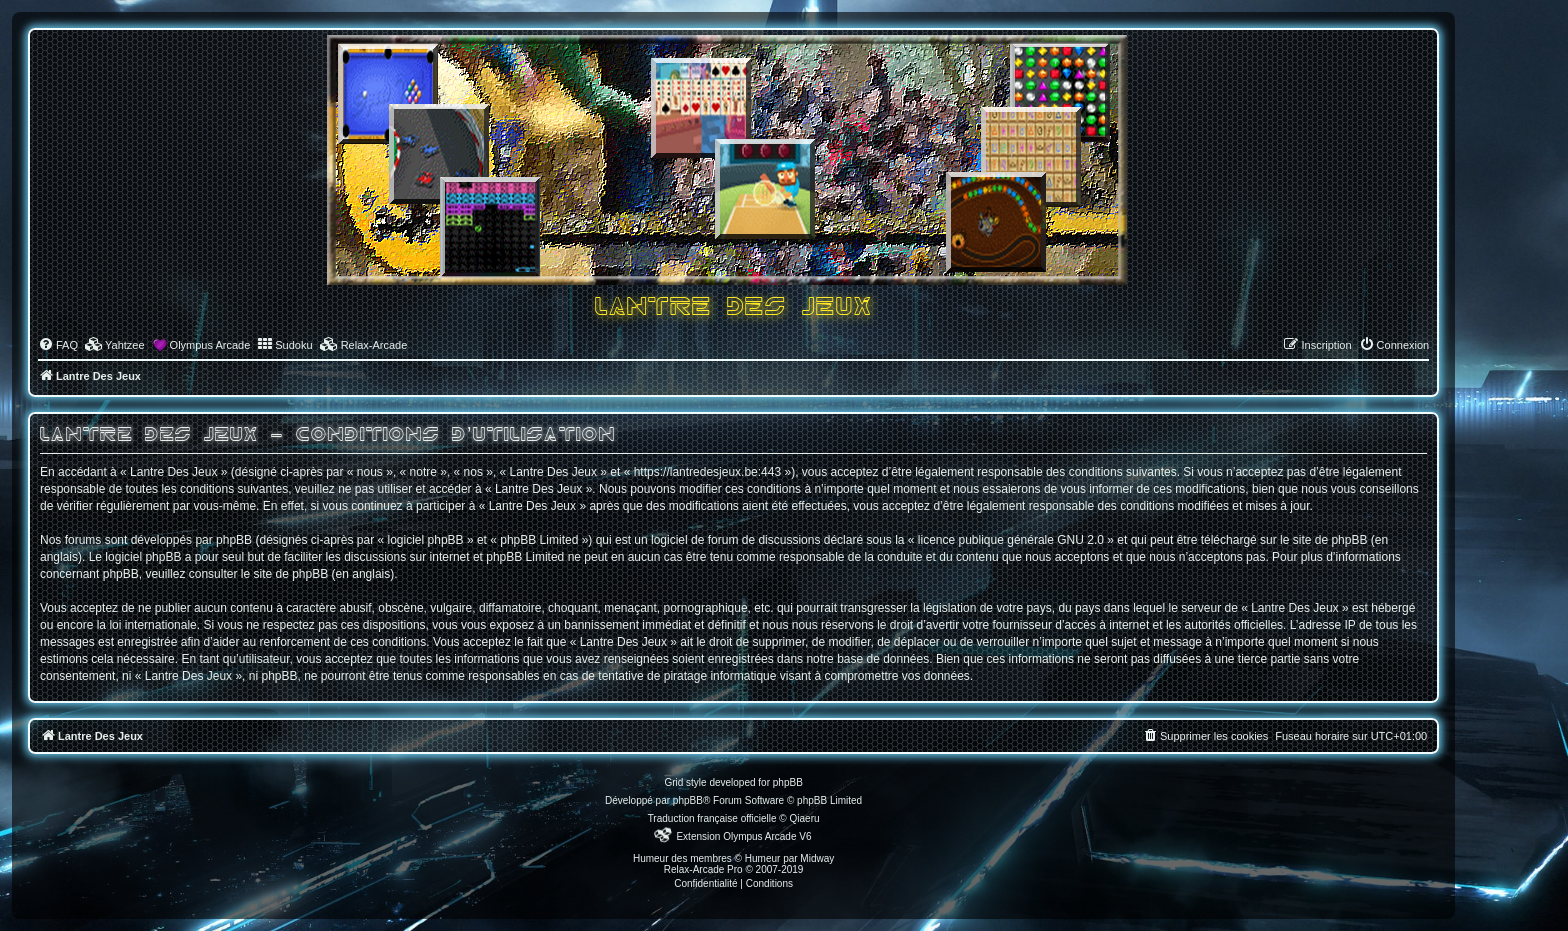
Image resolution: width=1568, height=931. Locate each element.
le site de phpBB (1323, 540)
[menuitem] (58, 345)
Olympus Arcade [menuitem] (210, 345)
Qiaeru (805, 818)
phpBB (688, 800)
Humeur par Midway (789, 858)
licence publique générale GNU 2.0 (1011, 540)
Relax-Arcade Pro (703, 869)
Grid (673, 782)
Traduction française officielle (712, 818)
